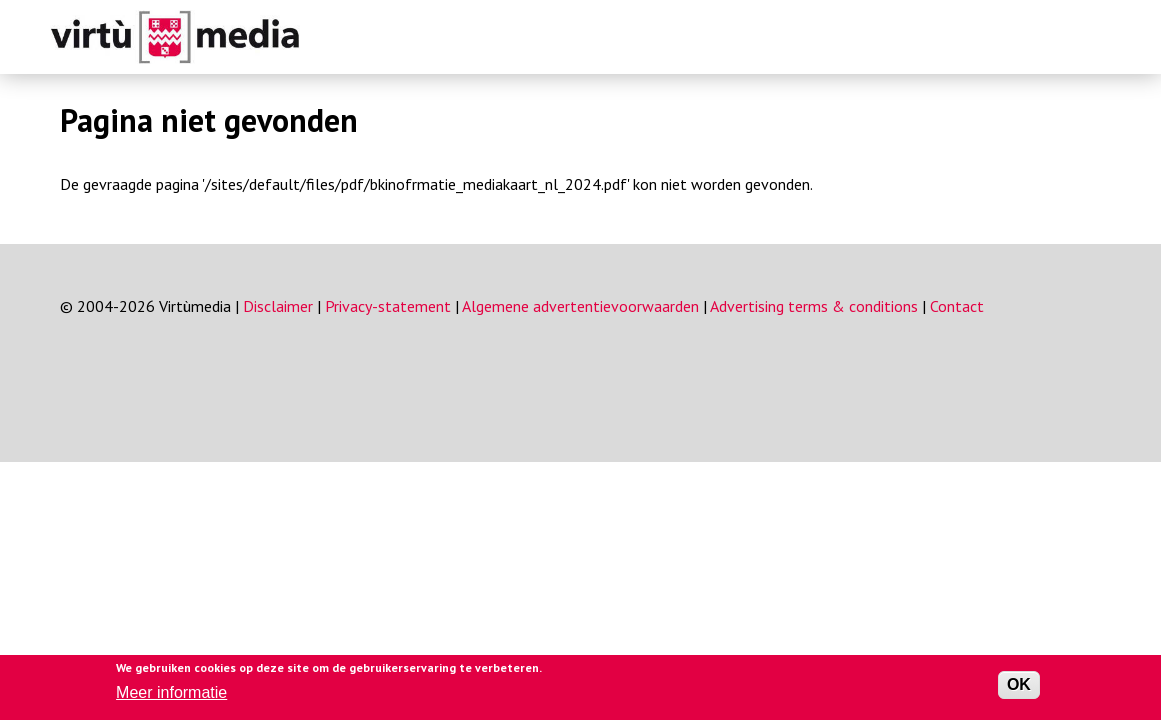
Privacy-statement (388, 306)
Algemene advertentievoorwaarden (580, 306)
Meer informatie (171, 692)
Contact (957, 306)
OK (1019, 684)
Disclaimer (278, 306)
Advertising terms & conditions (814, 306)
